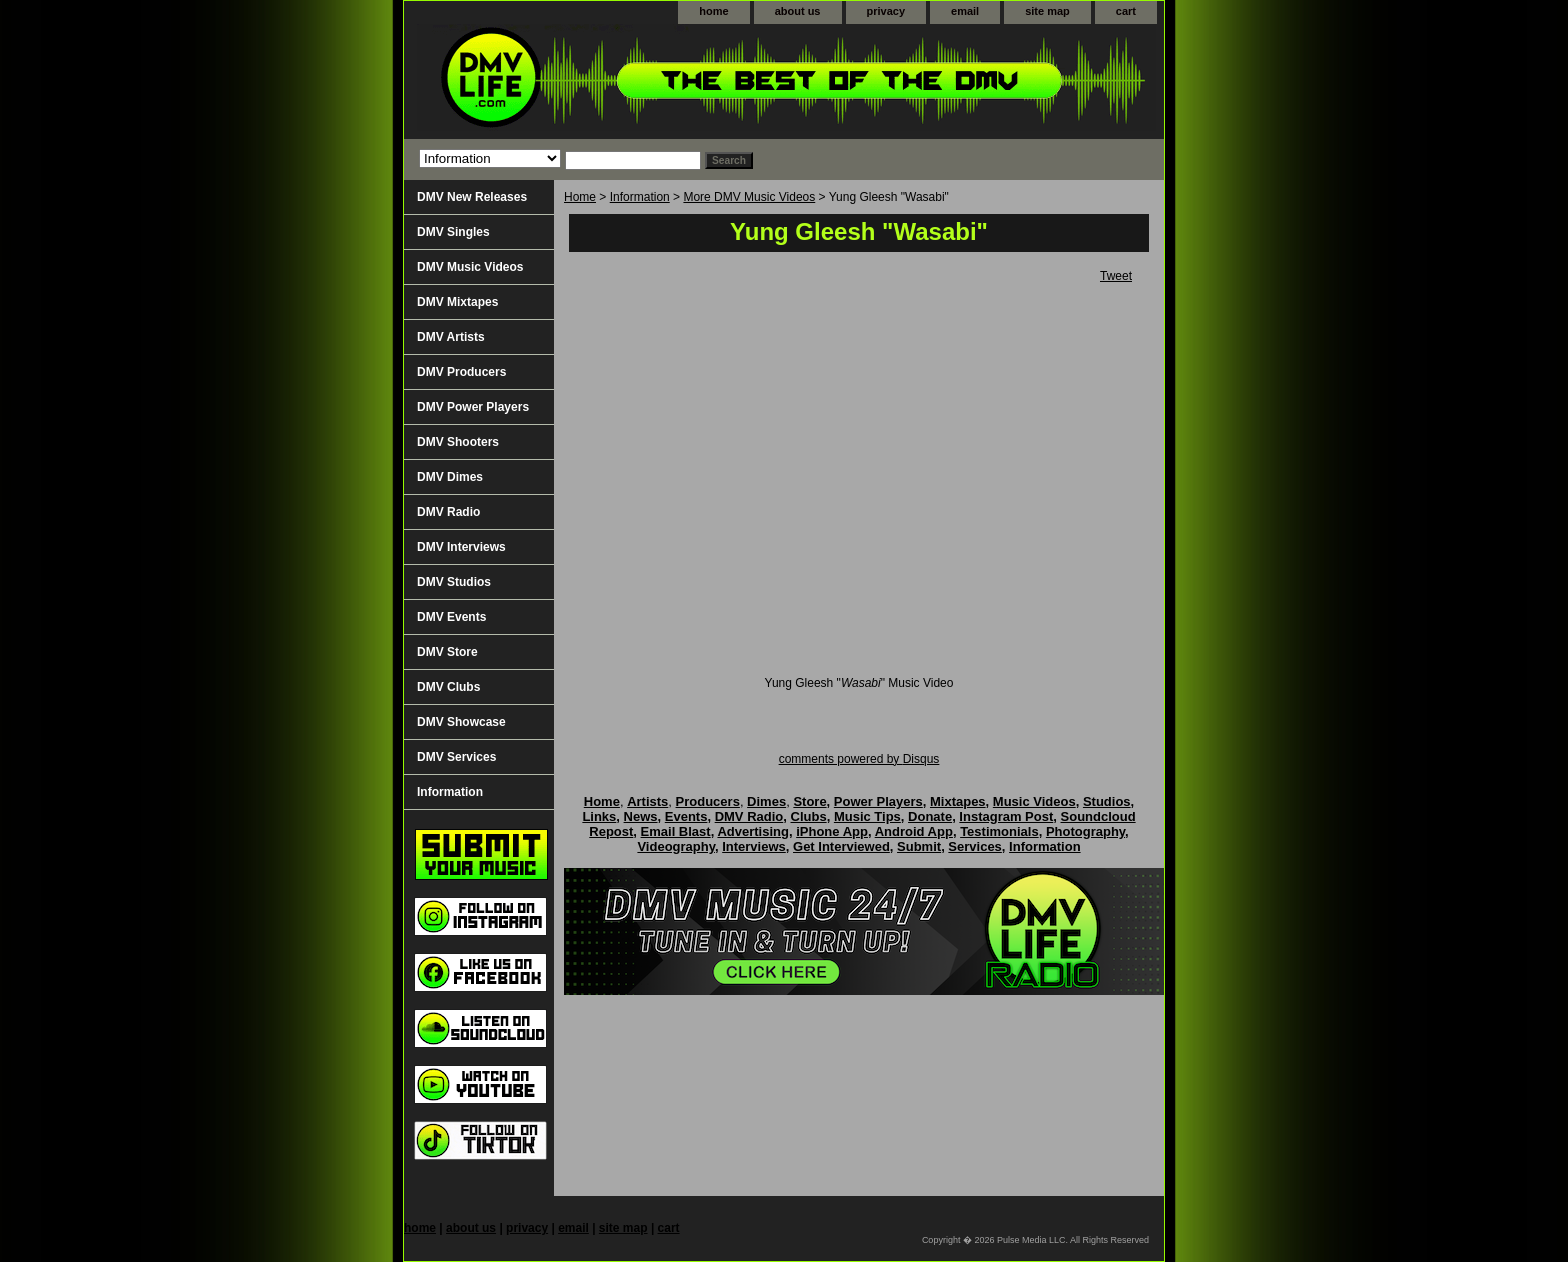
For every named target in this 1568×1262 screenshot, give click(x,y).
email (965, 11)
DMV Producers (461, 372)
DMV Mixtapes (457, 302)
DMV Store (447, 652)
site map (1047, 11)
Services (975, 846)
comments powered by (859, 759)
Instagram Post (1006, 816)
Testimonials (999, 831)
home (713, 11)
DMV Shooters (458, 442)
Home (580, 197)
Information (640, 197)
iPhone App (832, 831)
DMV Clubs (448, 687)
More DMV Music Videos (749, 197)
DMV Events (451, 617)
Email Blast (676, 831)
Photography (1085, 831)
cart (1126, 11)
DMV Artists (451, 337)
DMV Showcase (461, 722)
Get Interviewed (841, 846)
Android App (914, 831)
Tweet (1116, 276)
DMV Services (456, 757)
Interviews (754, 846)
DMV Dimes (450, 477)
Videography (676, 846)
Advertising (753, 831)
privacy (886, 11)
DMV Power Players (473, 407)
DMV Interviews (461, 547)
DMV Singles (453, 232)
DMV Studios (454, 582)
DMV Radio (448, 512)
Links (599, 816)
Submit (919, 846)
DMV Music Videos (470, 267)
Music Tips (867, 816)
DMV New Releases (472, 197)
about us (798, 11)
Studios (1107, 801)
